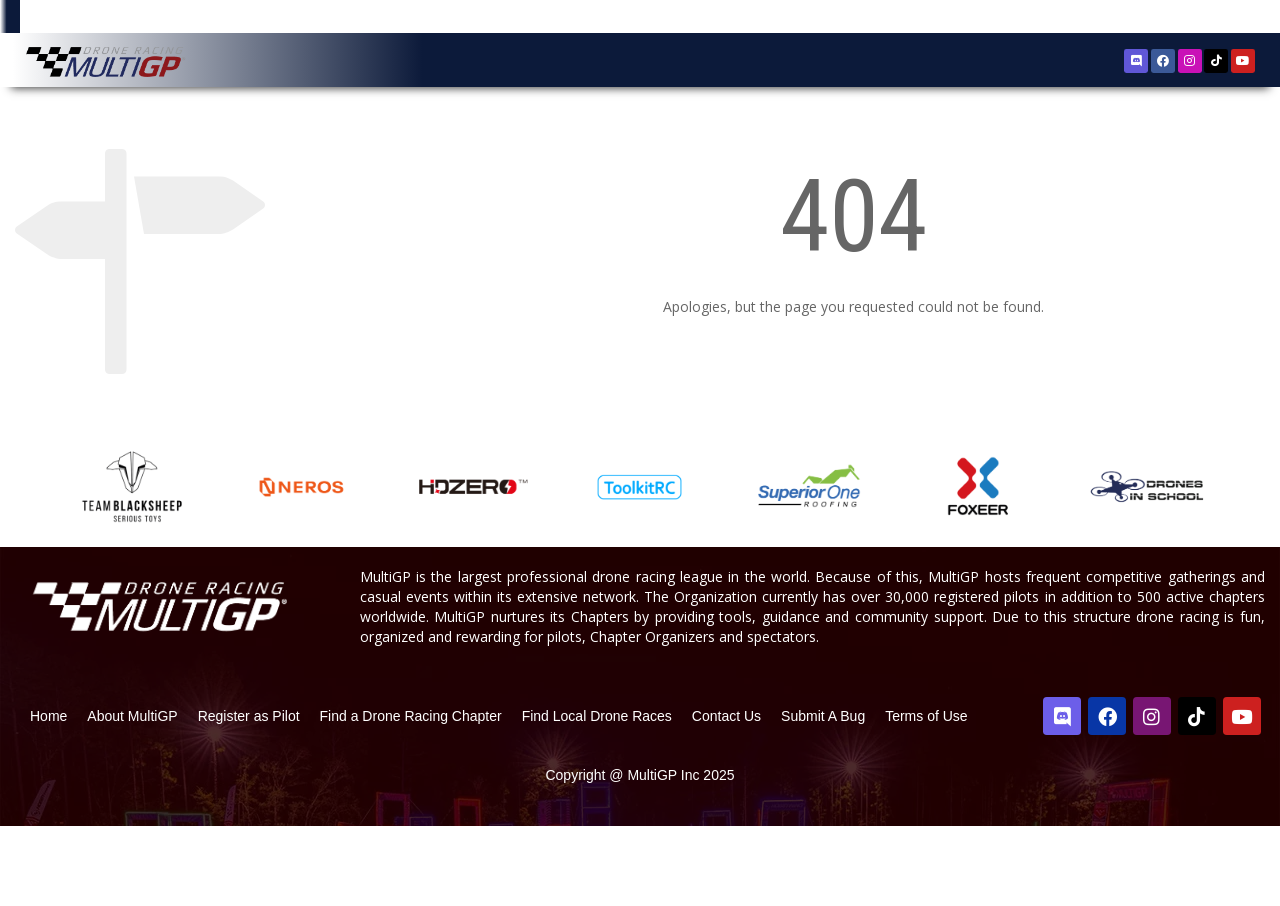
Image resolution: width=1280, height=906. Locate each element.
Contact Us (726, 796)
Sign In (1214, 19)
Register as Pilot (249, 796)
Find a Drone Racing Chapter (411, 796)
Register (1155, 18)
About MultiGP (132, 796)
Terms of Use (926, 796)
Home (48, 796)
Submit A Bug (823, 796)
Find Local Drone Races (597, 796)
